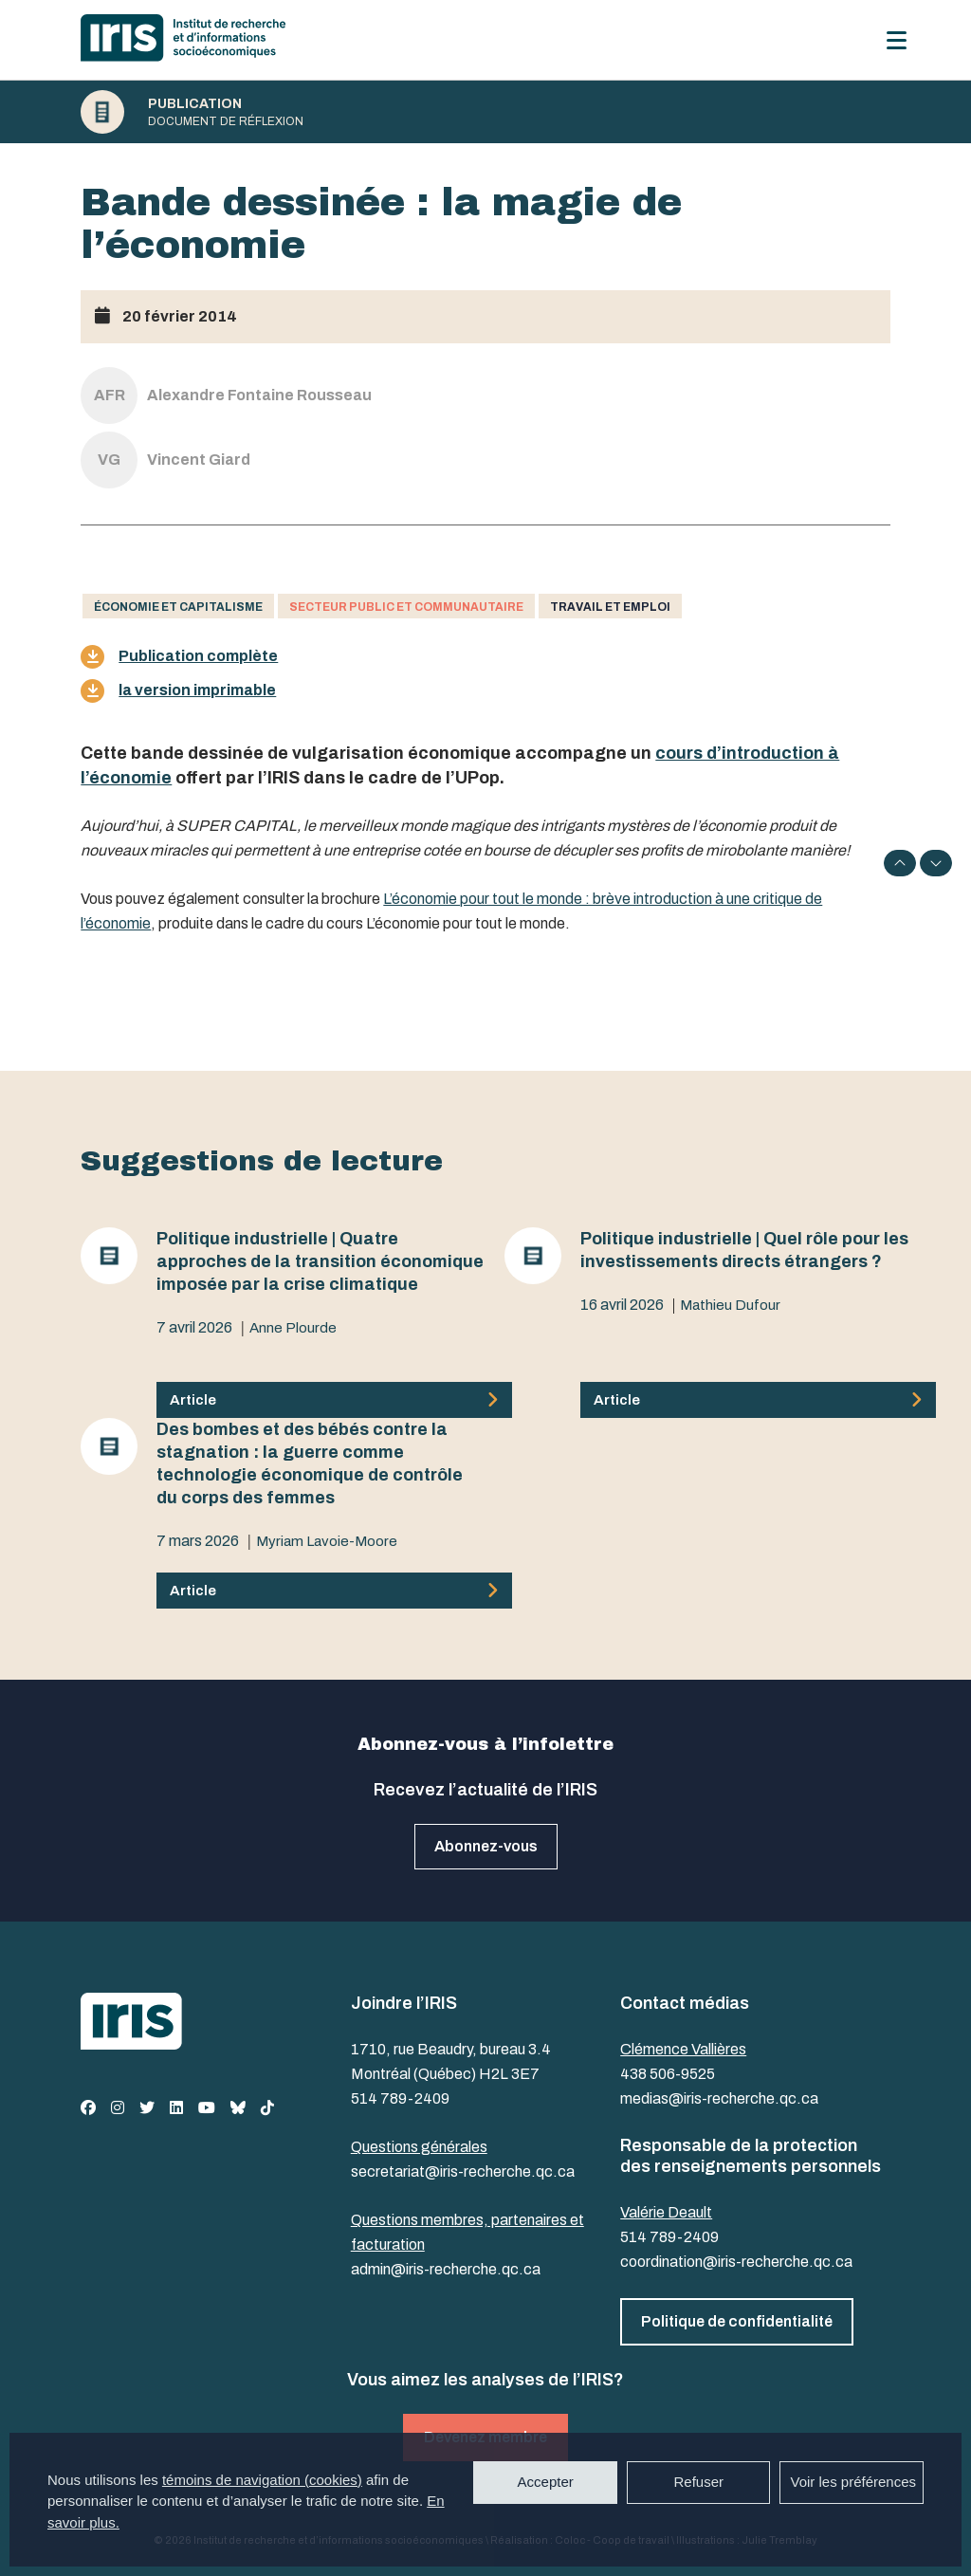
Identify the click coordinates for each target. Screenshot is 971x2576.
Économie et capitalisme (178, 607)
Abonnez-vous (486, 1846)
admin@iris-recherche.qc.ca (445, 2269)
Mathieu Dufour (730, 1305)
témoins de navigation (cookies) (262, 2480)
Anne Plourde (293, 1328)
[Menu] (896, 40)
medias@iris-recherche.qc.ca (719, 2098)
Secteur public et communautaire (406, 607)
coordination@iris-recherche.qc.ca (736, 2262)
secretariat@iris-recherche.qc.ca (463, 2171)
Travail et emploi (610, 607)
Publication (195, 104)
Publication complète (179, 657)
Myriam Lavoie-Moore (326, 1541)
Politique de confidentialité (737, 2321)
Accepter (546, 2482)
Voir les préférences (853, 2482)
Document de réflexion (225, 121)
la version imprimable (178, 691)
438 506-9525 (667, 2074)
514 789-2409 (400, 2098)
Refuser (698, 2482)
